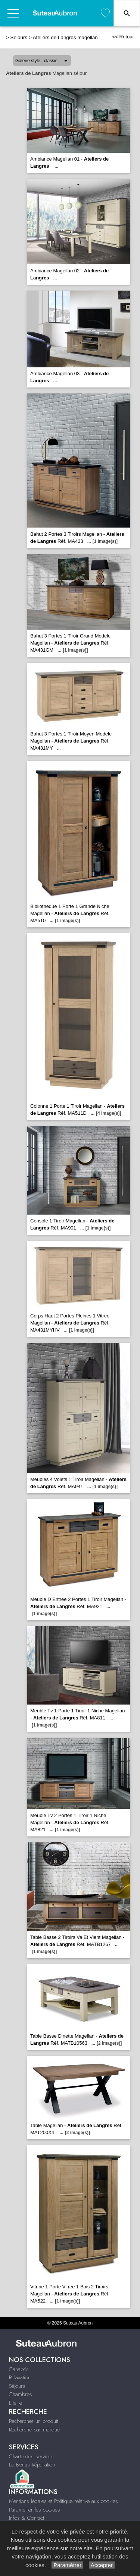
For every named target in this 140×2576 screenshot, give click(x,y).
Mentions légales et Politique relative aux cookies (63, 2501)
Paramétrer (67, 2565)
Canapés (19, 2369)
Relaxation (20, 2377)
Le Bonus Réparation (32, 2465)
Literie (15, 2403)
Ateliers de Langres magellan (65, 37)
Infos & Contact (26, 2518)
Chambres (20, 2394)
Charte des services (31, 2456)
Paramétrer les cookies (34, 2510)
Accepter (101, 2565)
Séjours (19, 37)
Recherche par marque (34, 2429)
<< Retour (123, 36)
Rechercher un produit (33, 2421)
